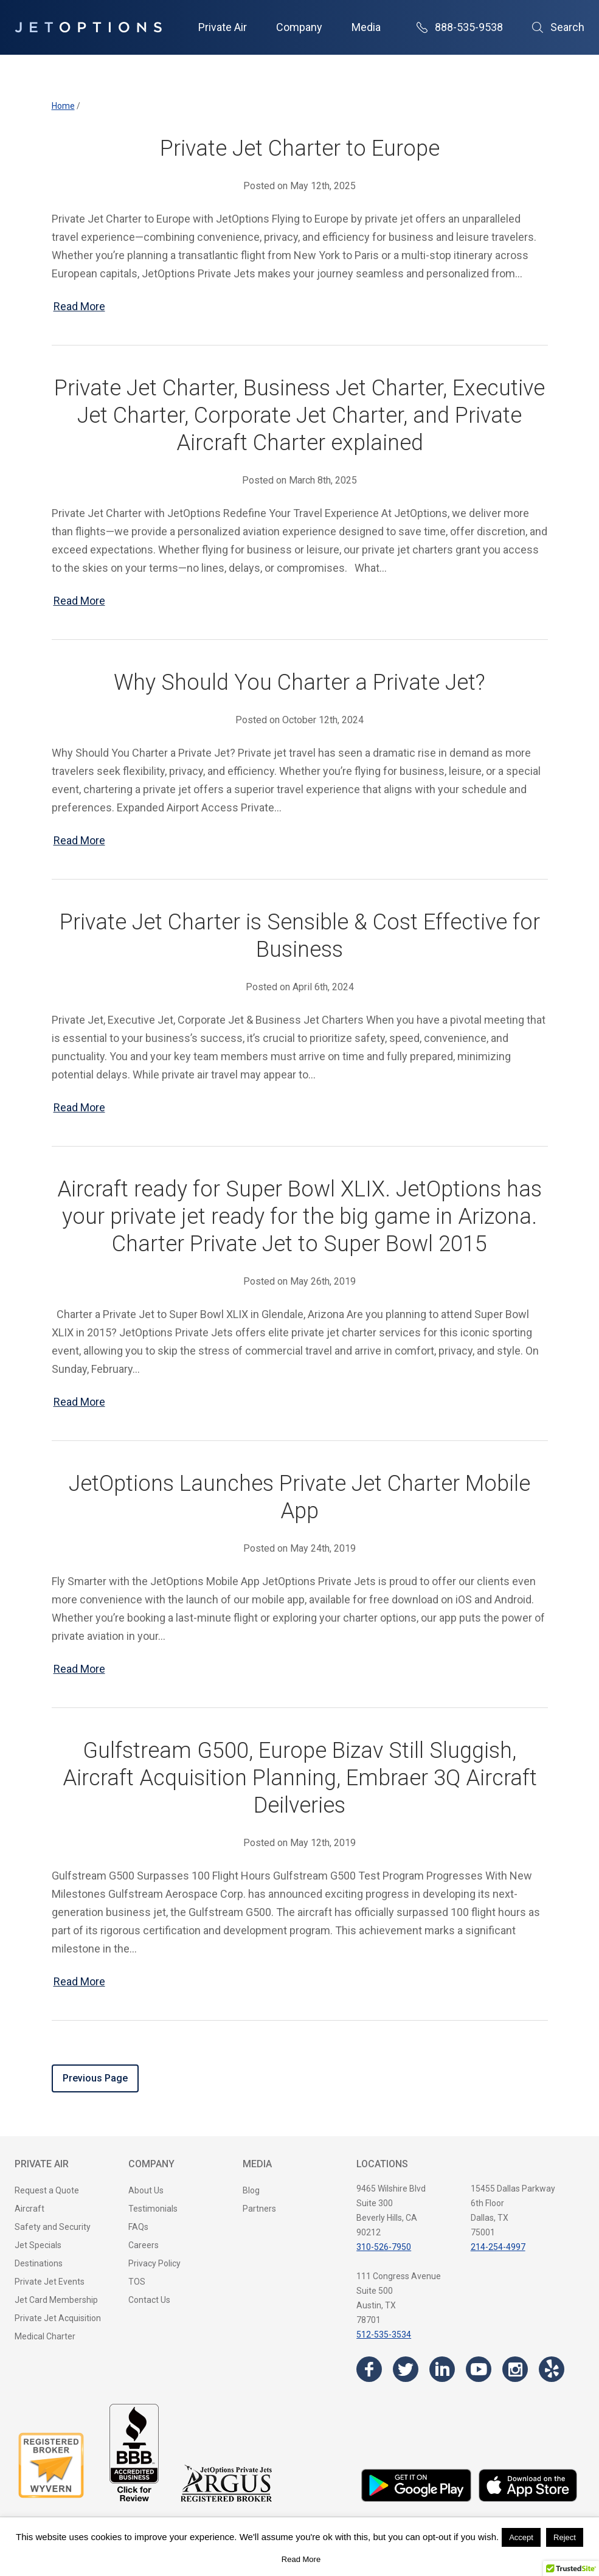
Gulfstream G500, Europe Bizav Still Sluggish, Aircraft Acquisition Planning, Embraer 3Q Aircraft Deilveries (300, 1778)
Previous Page (95, 2078)
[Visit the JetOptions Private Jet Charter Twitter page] (405, 2369)
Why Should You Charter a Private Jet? (299, 682)
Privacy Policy (154, 2263)
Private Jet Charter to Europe (300, 148)
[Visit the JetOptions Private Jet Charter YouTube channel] (478, 2369)
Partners (259, 2208)
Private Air (222, 27)
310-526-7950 (383, 2247)
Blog (251, 2190)
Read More (79, 306)
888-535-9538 (460, 27)
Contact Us (149, 2300)
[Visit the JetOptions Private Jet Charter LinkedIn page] (442, 2369)
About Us (146, 2190)
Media (366, 27)
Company (299, 27)
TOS (136, 2281)
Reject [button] (564, 2537)
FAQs (138, 2227)
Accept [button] (521, 2537)
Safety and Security (53, 2227)
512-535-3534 (383, 2334)
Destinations (39, 2263)
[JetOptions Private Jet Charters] (88, 27)
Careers (143, 2245)
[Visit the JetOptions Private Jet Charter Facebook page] (369, 2369)
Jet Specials (38, 2245)
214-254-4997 (498, 2247)
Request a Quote (47, 2190)
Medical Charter (45, 2336)
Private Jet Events (50, 2281)
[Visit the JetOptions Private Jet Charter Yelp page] (551, 2369)
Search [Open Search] (558, 27)
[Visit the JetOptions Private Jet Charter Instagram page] (515, 2369)
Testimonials (153, 2208)
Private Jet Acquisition (58, 2318)
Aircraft (29, 2208)
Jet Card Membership (56, 2300)
